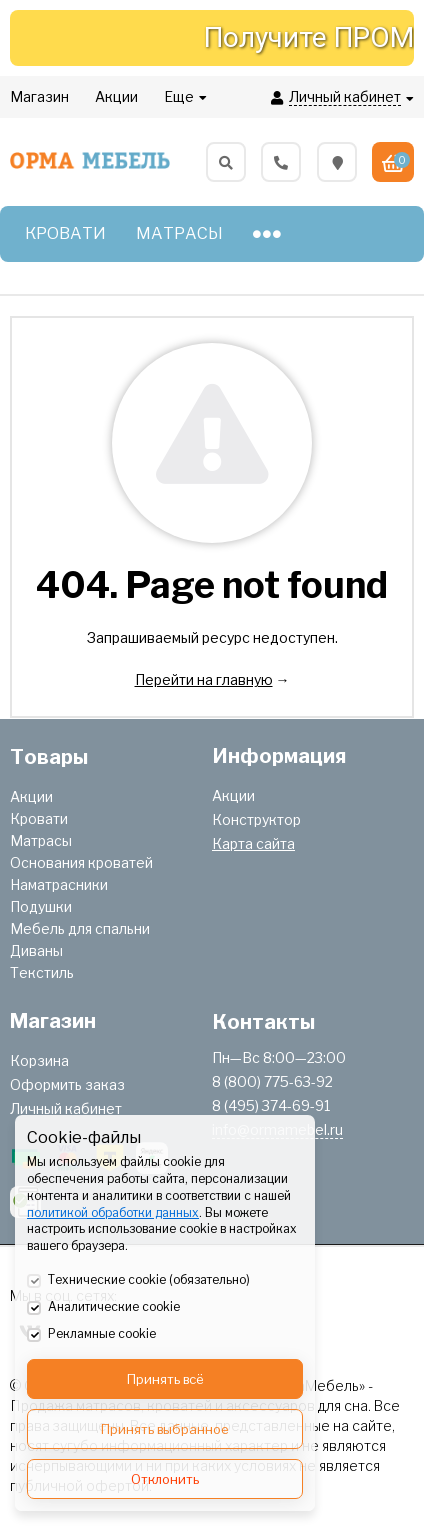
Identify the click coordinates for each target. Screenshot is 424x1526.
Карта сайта (253, 843)
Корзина (39, 1060)
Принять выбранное (165, 1429)
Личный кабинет (66, 1108)
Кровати (39, 818)
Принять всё (165, 1379)
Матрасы (41, 840)
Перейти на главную (204, 679)
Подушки (41, 906)
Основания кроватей (81, 862)
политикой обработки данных (113, 1212)
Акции (31, 796)
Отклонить (165, 1479)
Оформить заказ (67, 1084)
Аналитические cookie (103, 1308)
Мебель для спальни (80, 928)
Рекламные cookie (91, 1335)
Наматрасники (59, 884)
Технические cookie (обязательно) (138, 1281)
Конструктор (256, 819)
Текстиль (42, 972)
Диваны (36, 950)
